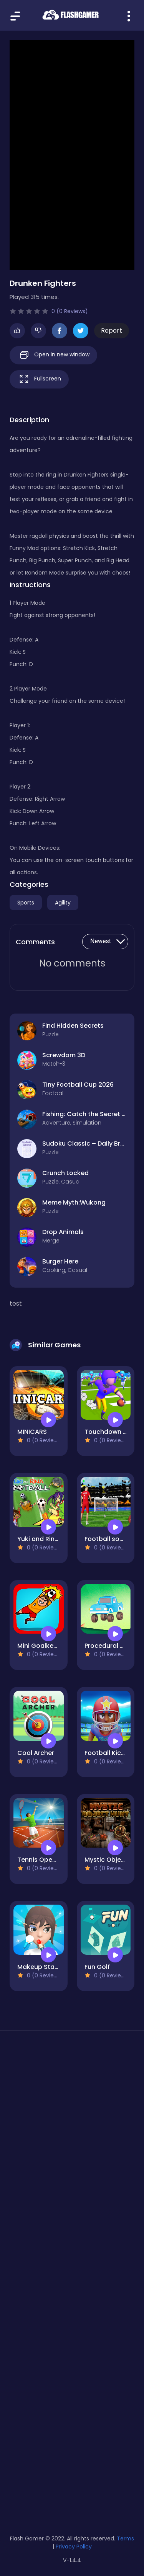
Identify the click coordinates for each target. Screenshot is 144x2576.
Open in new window (53, 355)
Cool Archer (35, 1752)
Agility (63, 902)
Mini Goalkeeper (42, 1645)
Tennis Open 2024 (45, 1859)
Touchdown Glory (111, 1431)
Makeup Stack (39, 1966)
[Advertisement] (72, 2127)
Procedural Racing (112, 1645)
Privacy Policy (74, 2546)
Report (111, 330)
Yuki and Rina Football (51, 1538)
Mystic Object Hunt (114, 1859)
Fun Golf (97, 1966)
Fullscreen (39, 379)
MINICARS (32, 1431)
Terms (125, 2538)
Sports (25, 902)
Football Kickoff (108, 1752)
